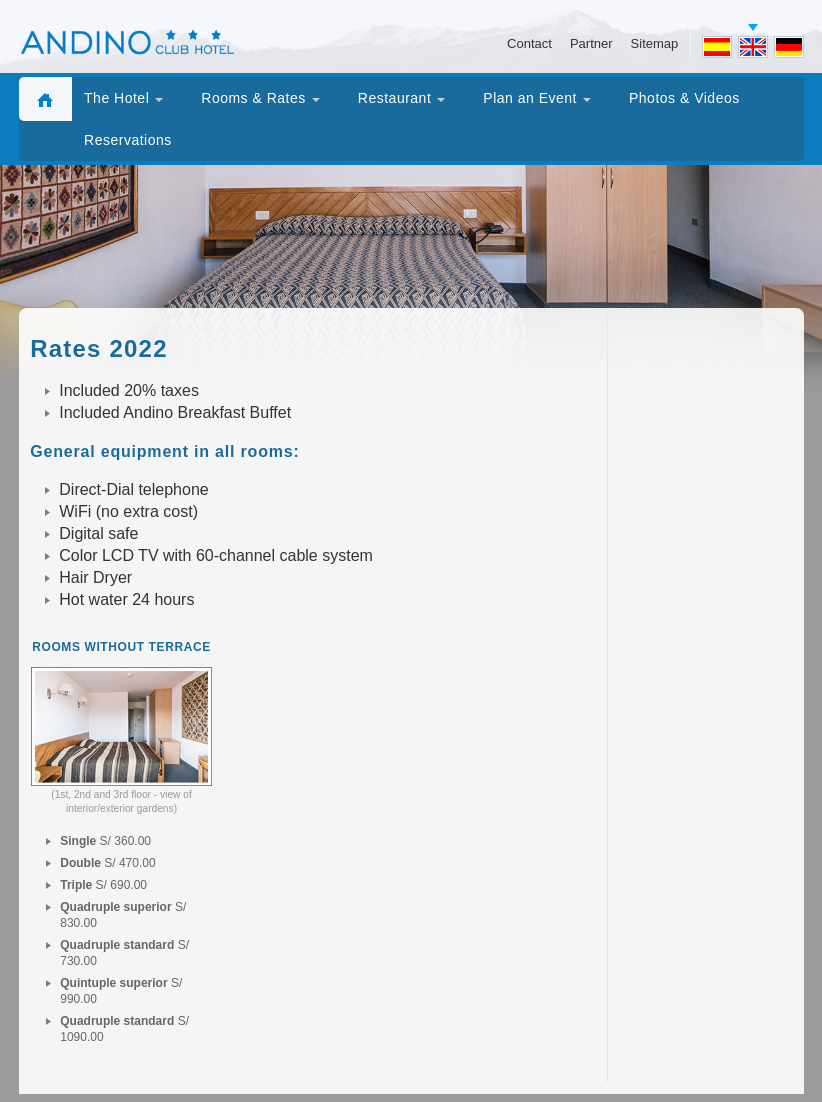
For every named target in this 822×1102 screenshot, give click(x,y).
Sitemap (655, 43)
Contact (529, 43)
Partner (591, 43)
